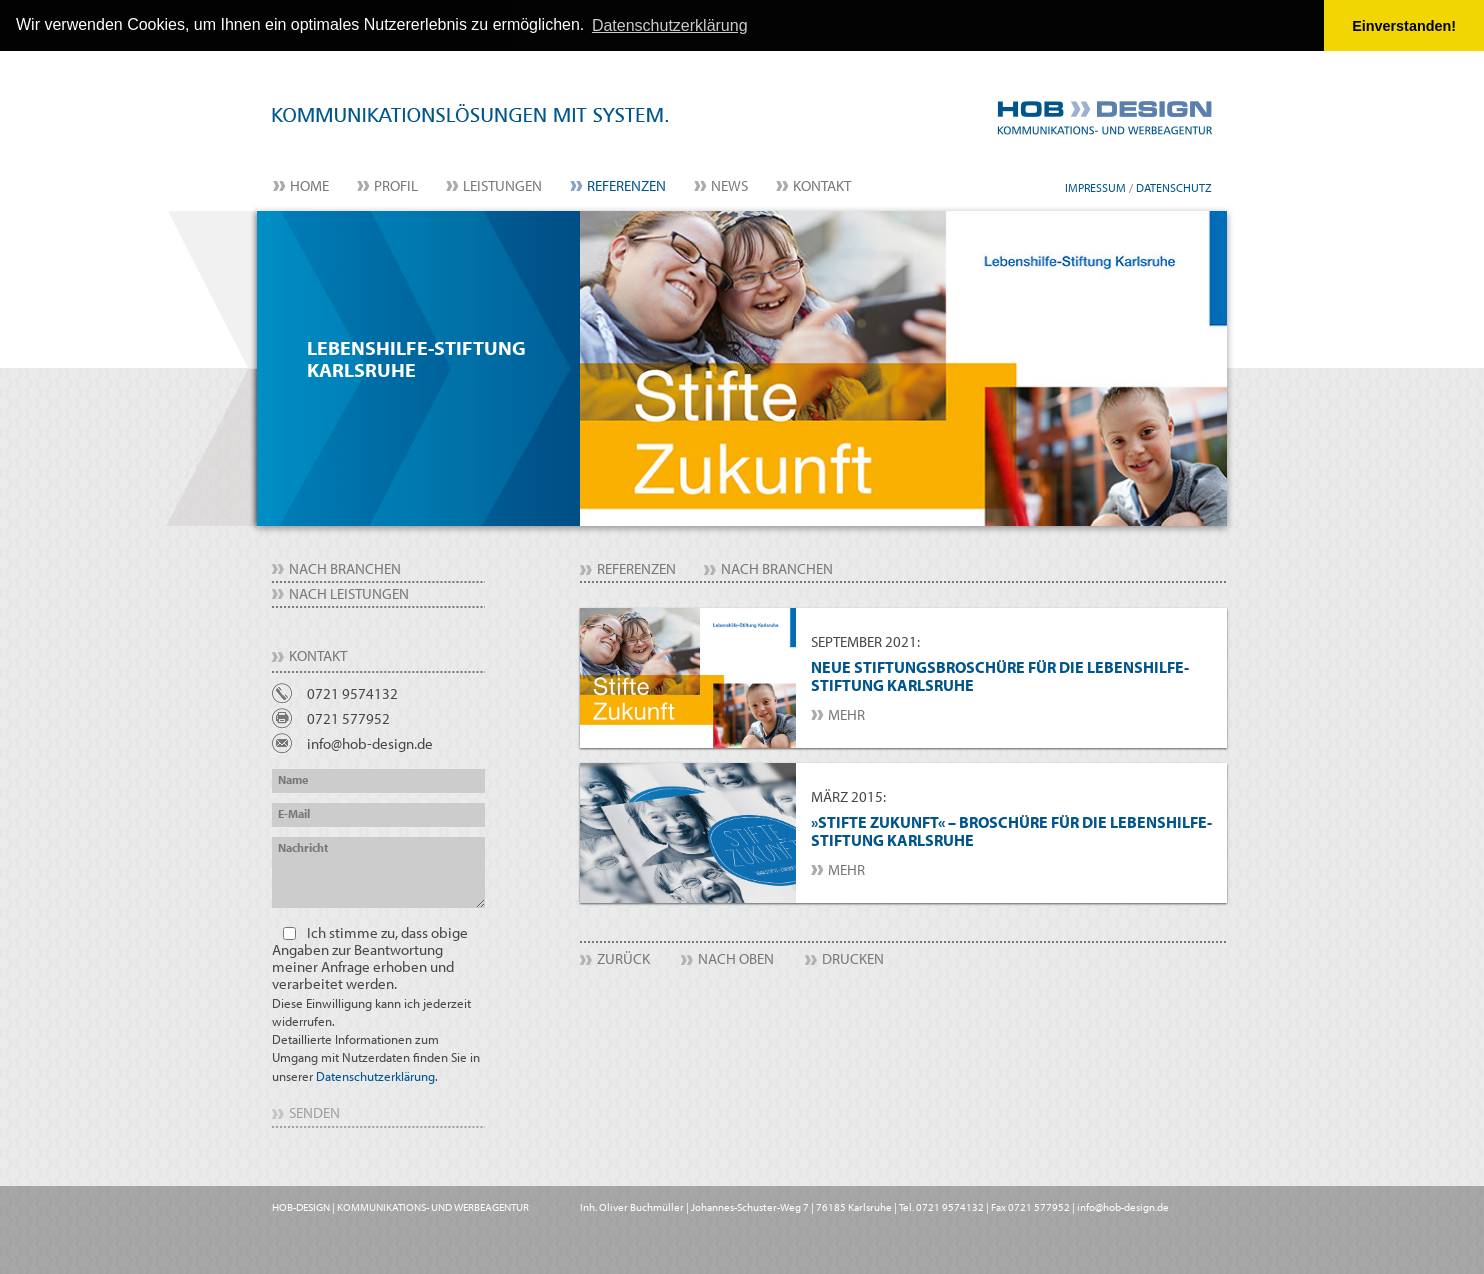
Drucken (853, 958)
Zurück (623, 958)
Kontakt (822, 184)
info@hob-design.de (370, 742)
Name (293, 778)
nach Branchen (345, 567)
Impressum (1095, 186)
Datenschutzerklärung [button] (670, 25)
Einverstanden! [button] (1404, 26)
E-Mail (294, 812)
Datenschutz (1174, 186)
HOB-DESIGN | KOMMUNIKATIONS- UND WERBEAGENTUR (400, 1206)
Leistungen (502, 184)
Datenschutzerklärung (375, 1075)
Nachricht (303, 846)
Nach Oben (736, 958)
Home (309, 184)
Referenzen (626, 184)
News (729, 184)
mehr (846, 713)
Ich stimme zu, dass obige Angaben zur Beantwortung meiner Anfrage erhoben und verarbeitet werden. (376, 1003)
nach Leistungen (349, 592)
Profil (396, 184)
